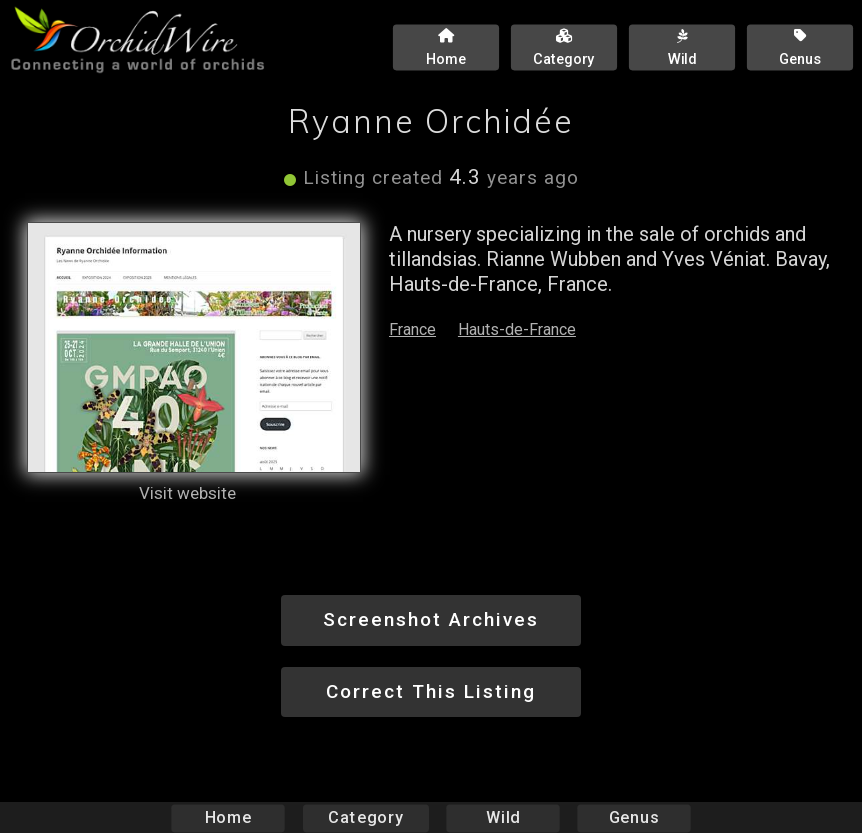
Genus (633, 817)
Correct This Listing (431, 691)
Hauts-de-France (517, 329)
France (412, 329)
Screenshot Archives (431, 619)
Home (228, 817)
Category (366, 817)
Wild (503, 817)
